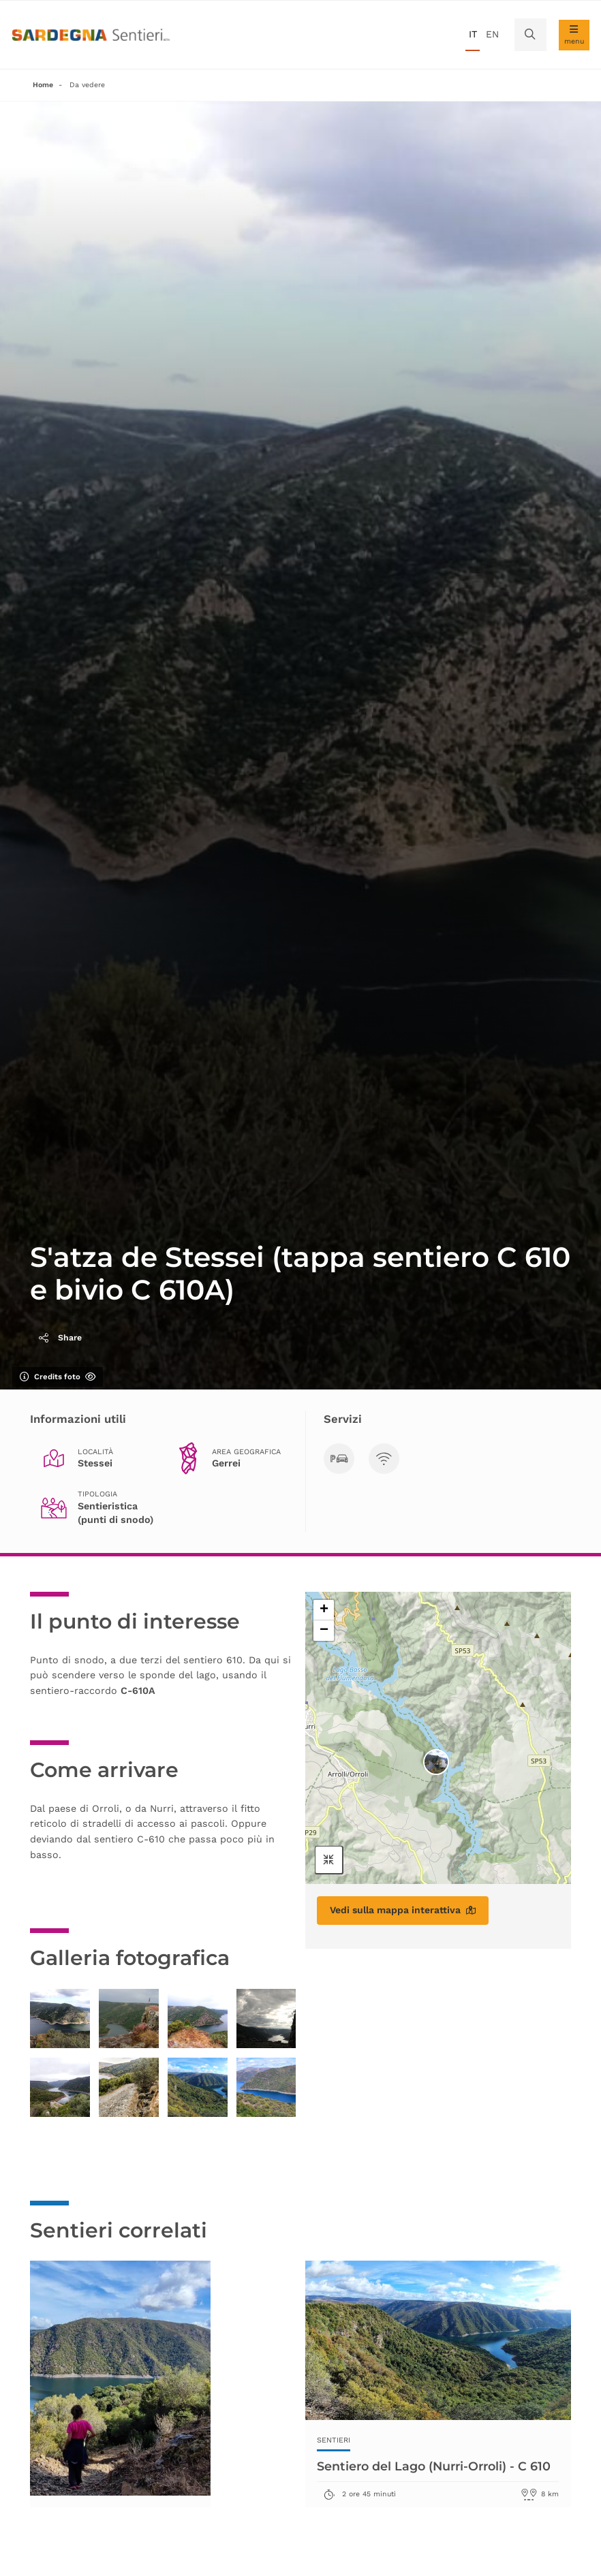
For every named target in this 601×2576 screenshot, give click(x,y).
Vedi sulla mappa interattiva (403, 1909)
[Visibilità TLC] (384, 1458)
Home (43, 84)
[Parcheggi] (339, 1458)
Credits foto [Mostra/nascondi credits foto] (57, 1377)
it (473, 34)
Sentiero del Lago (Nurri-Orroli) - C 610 (437, 2465)
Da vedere (87, 84)
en (492, 34)
